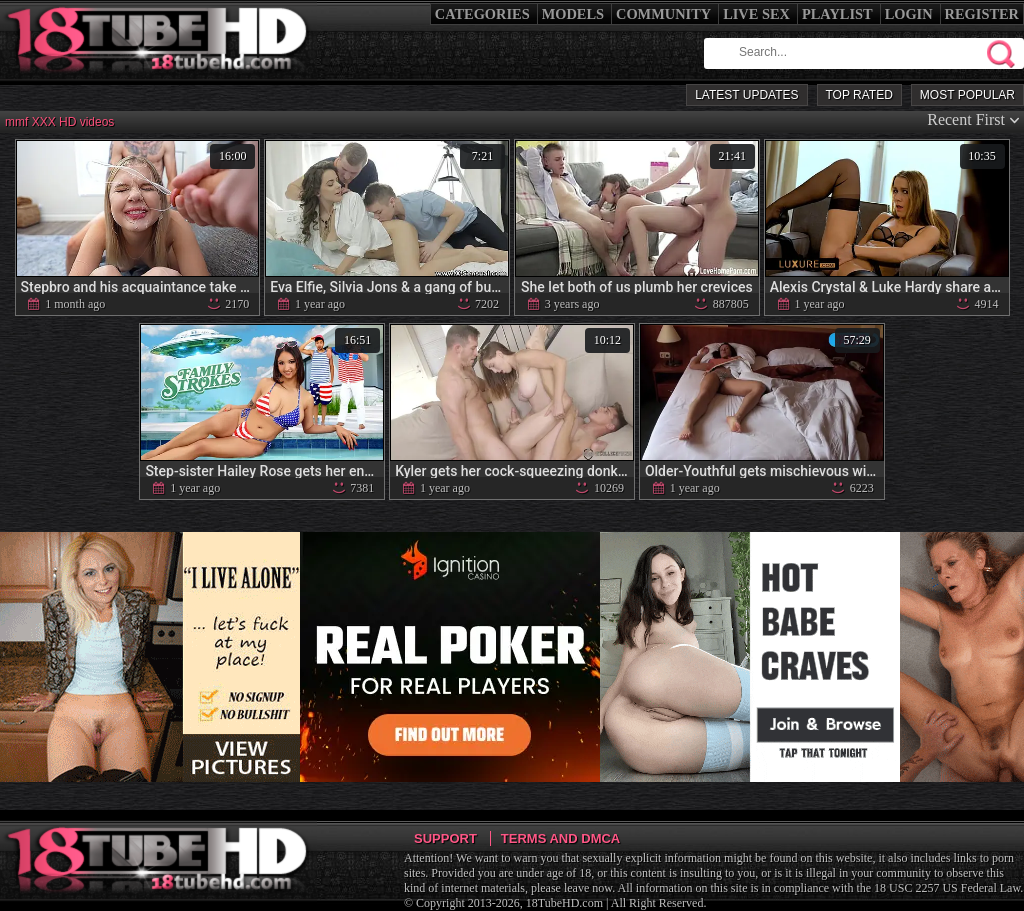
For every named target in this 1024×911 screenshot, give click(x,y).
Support (445, 838)
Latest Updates (746, 95)
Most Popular (967, 95)
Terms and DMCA (560, 838)
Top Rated (859, 95)
